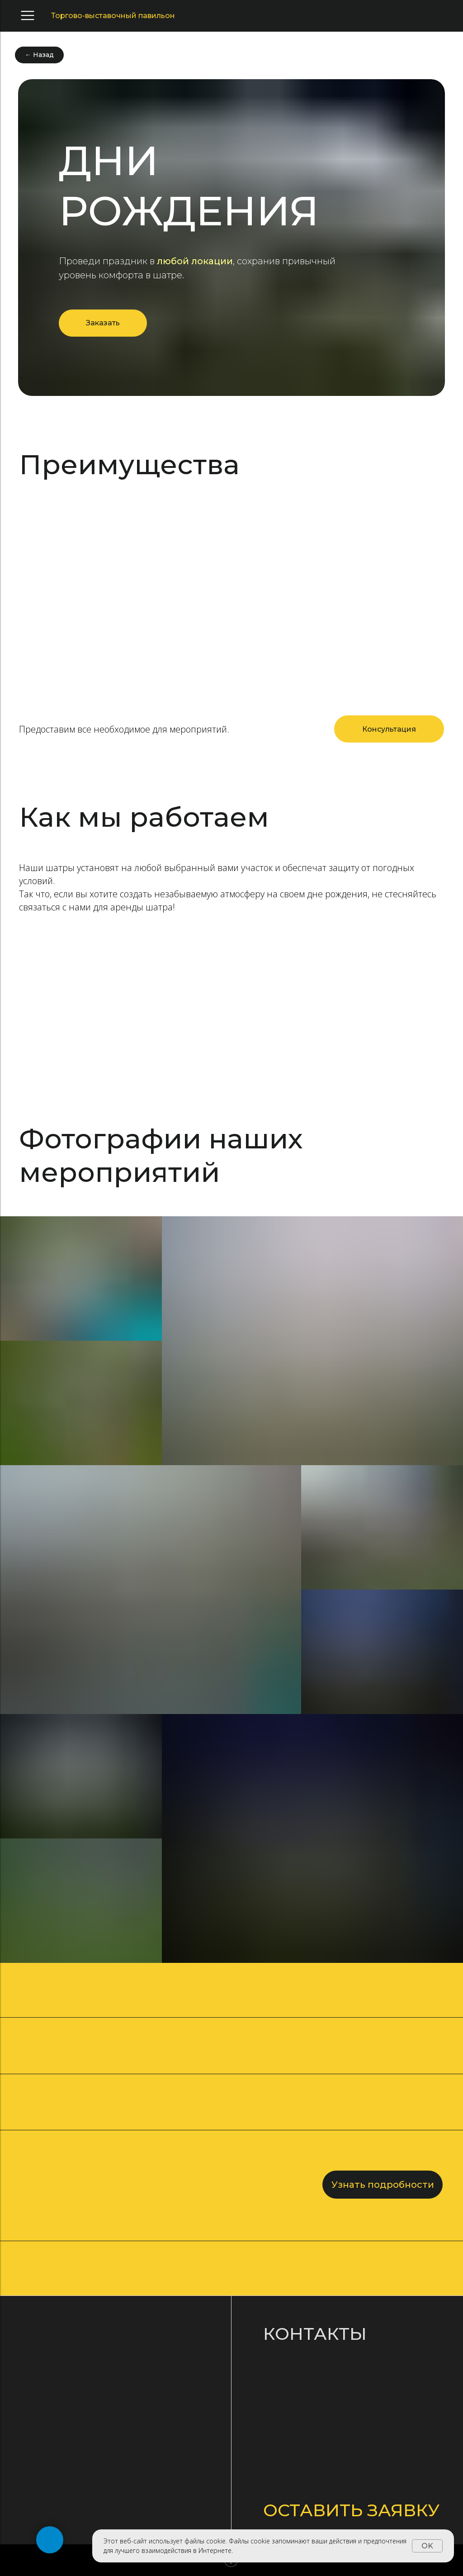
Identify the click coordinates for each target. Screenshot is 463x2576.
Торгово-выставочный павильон (113, 15)
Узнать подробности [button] (382, 2184)
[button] (389, 729)
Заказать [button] (103, 323)
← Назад (39, 55)
